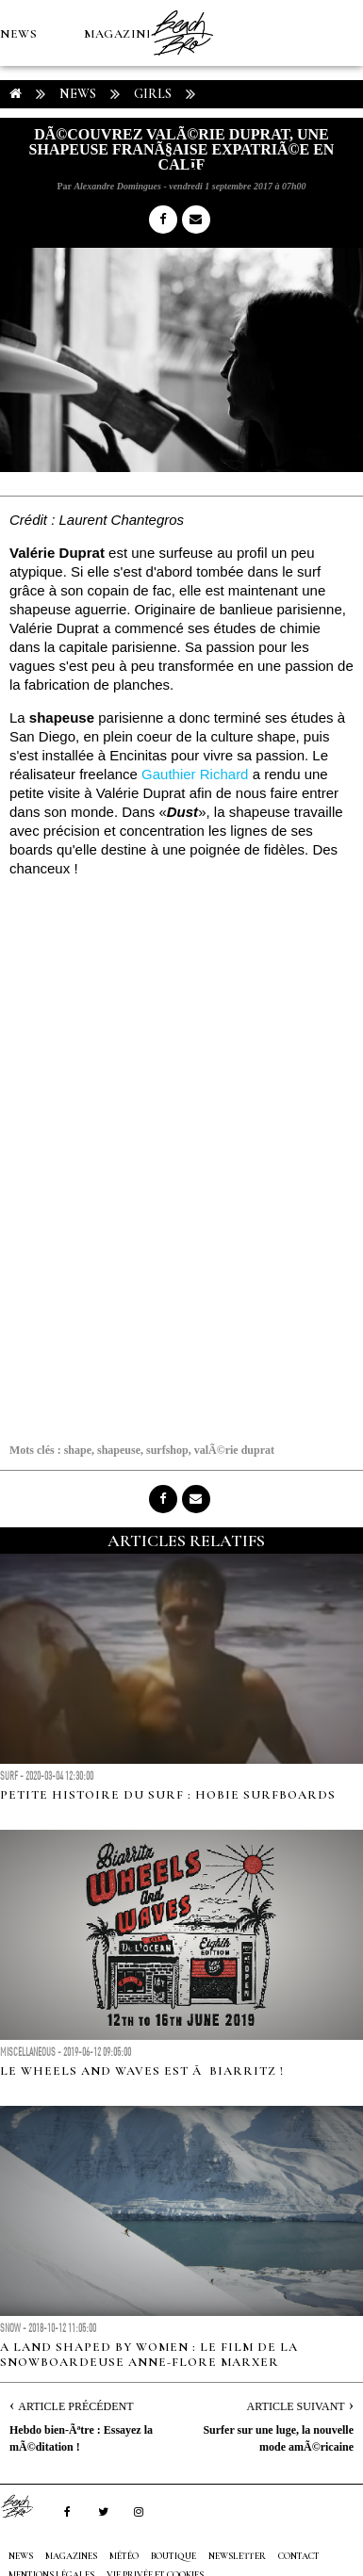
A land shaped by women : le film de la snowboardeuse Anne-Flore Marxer (149, 2355)
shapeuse (118, 1450)
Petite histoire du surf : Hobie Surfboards (168, 1794)
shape (77, 1450)
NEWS (18, 33)
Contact (299, 2556)
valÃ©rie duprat (234, 1450)
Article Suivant (296, 2406)
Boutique (103, 165)
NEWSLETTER (237, 2556)
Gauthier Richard (194, 774)
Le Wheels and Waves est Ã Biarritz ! (142, 2071)
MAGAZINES (122, 33)
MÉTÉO (22, 165)
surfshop (167, 1450)
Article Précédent (75, 2406)
